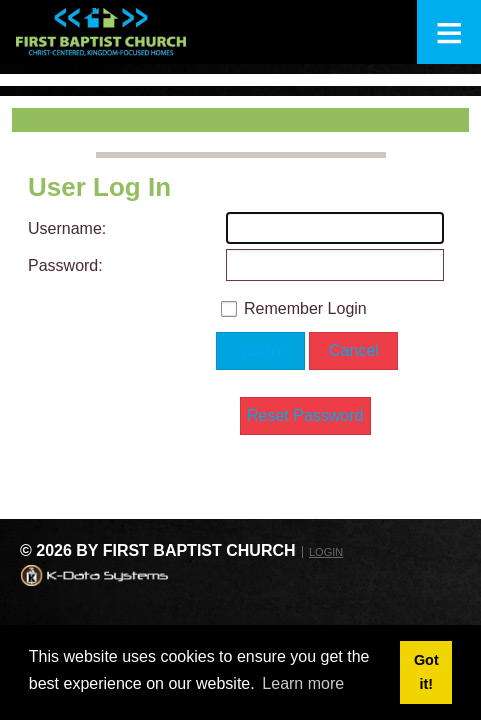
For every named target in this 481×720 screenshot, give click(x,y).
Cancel (354, 350)
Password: (63, 265)
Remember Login (305, 308)
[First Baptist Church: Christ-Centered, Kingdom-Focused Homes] (101, 32)
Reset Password (305, 415)
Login (260, 350)
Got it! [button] (426, 672)
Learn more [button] (303, 683)
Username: (63, 228)
